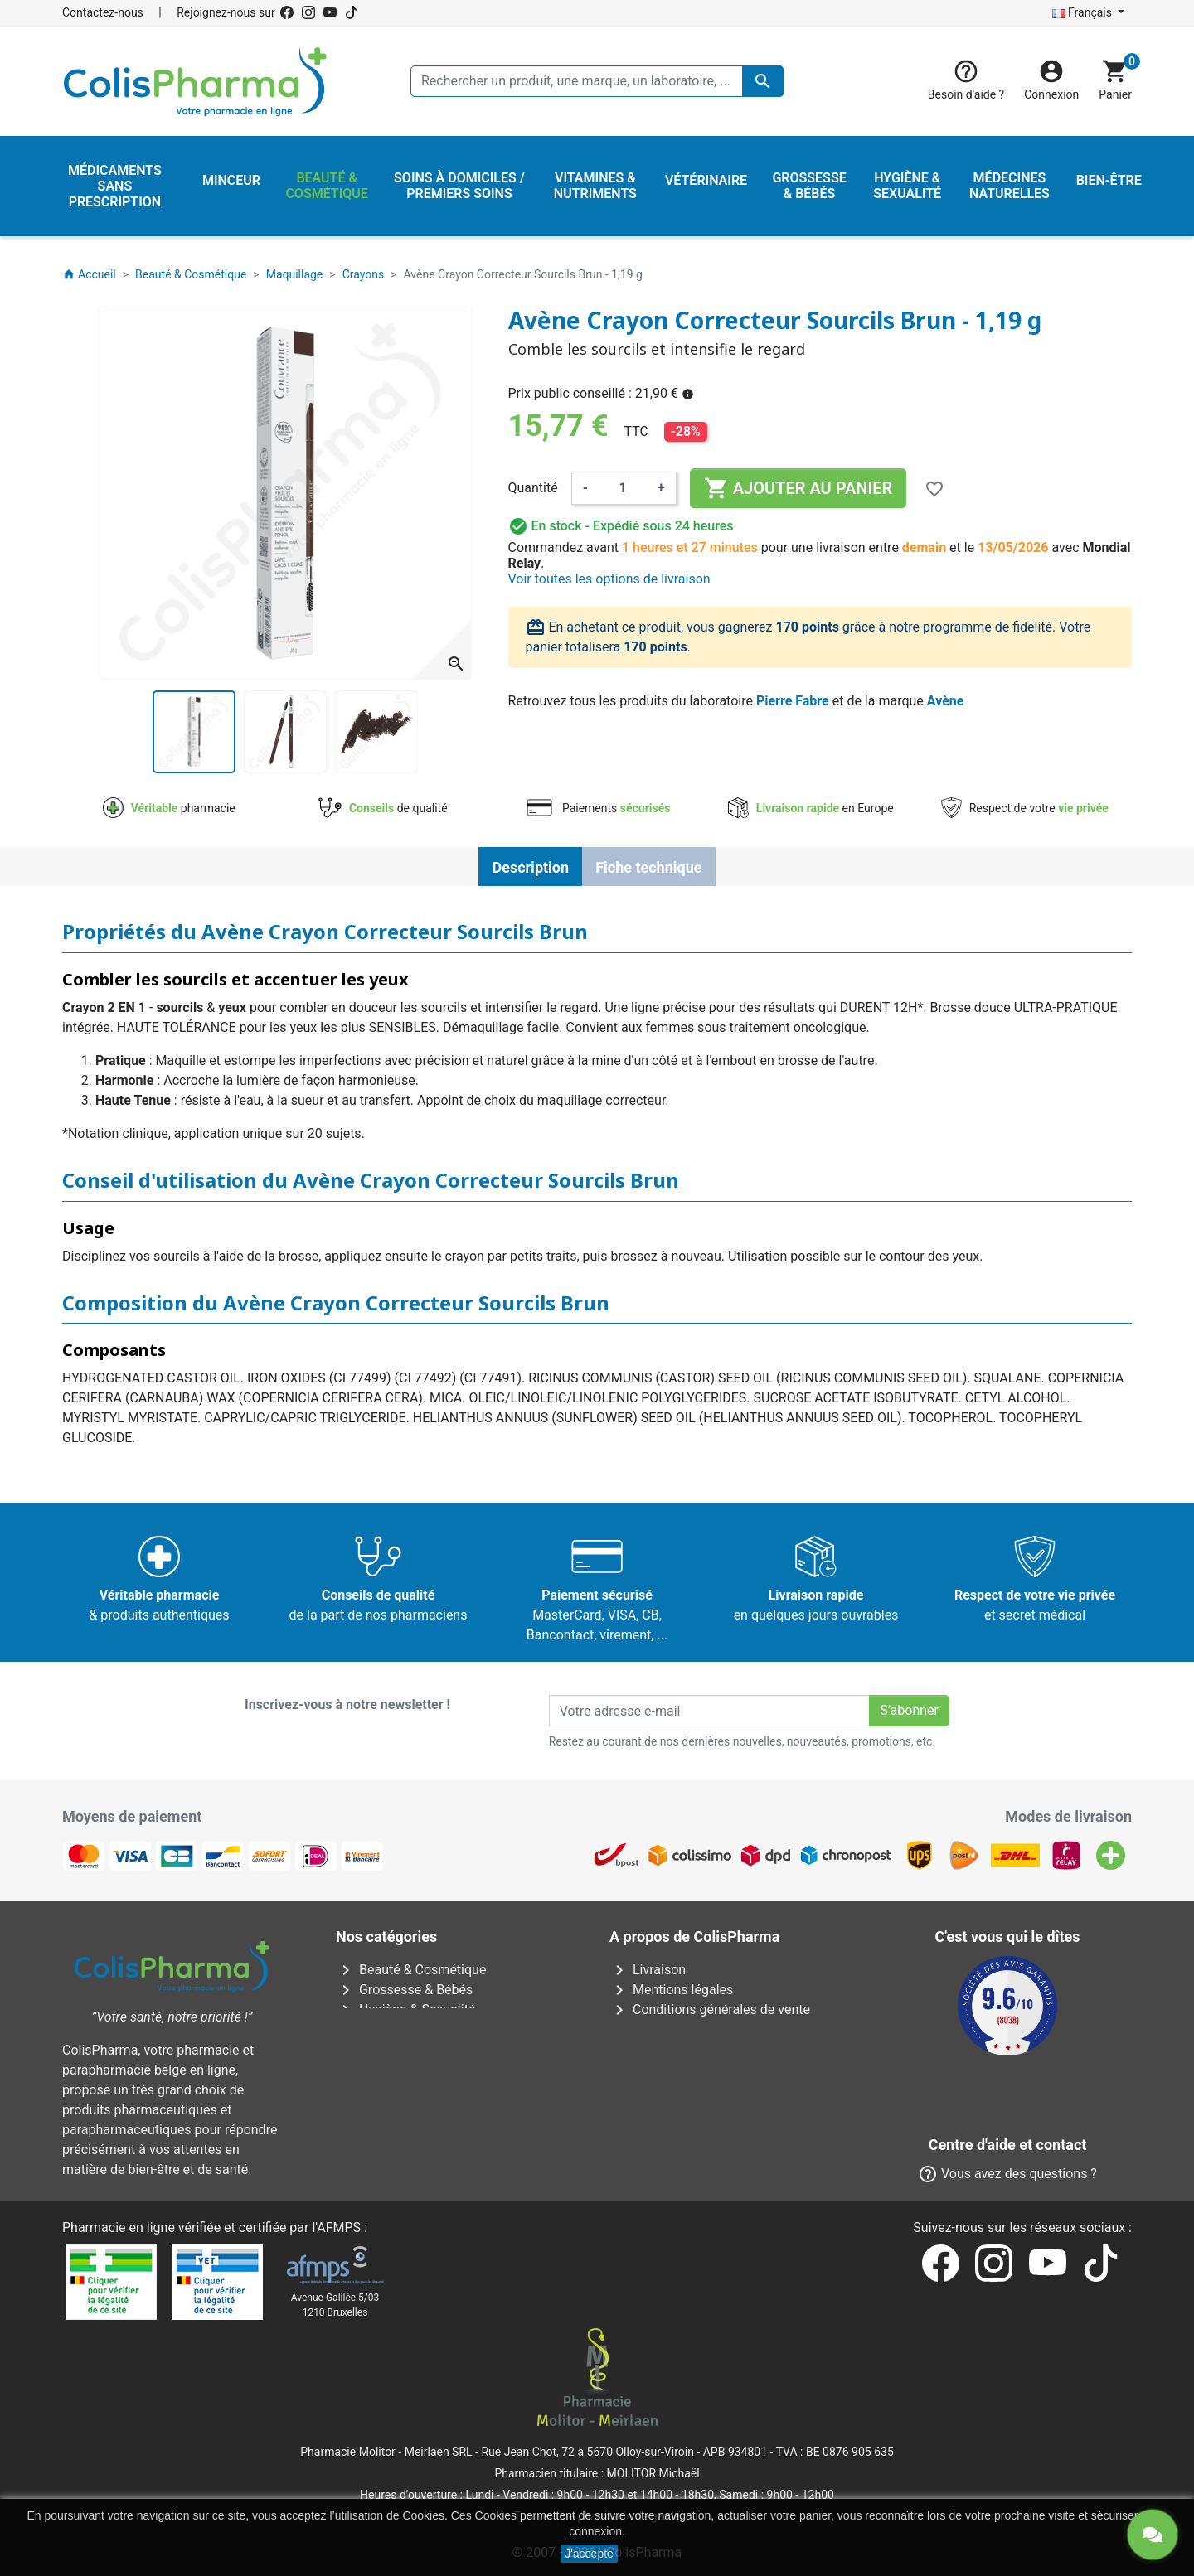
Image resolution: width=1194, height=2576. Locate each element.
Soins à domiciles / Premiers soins (449, 2069)
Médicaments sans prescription (440, 2049)
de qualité (382, 808)
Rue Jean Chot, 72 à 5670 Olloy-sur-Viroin (587, 2451)
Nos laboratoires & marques (703, 2149)
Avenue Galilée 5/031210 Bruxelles (335, 2305)
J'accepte (589, 2553)
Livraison (647, 1970)
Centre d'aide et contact (690, 2069)
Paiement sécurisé (675, 2049)
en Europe (810, 808)
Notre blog (651, 2169)
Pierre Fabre (792, 701)
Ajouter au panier (798, 488)
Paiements (597, 808)
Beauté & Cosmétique (411, 1970)
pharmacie (169, 808)
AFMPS (339, 2227)
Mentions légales (671, 1989)
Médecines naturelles (410, 2029)
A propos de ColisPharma (696, 2029)
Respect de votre (1025, 808)
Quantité (533, 488)
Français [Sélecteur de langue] (1083, 12)
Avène (945, 701)
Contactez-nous (102, 12)
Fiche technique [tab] (648, 867)
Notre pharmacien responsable (711, 2089)
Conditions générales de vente (709, 2009)
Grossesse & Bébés (404, 1989)
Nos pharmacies (669, 2129)
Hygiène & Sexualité (405, 2009)
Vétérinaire (379, 2089)
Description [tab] (530, 867)
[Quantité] (623, 488)
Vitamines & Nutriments (417, 2109)
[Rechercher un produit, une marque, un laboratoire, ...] (597, 81)
